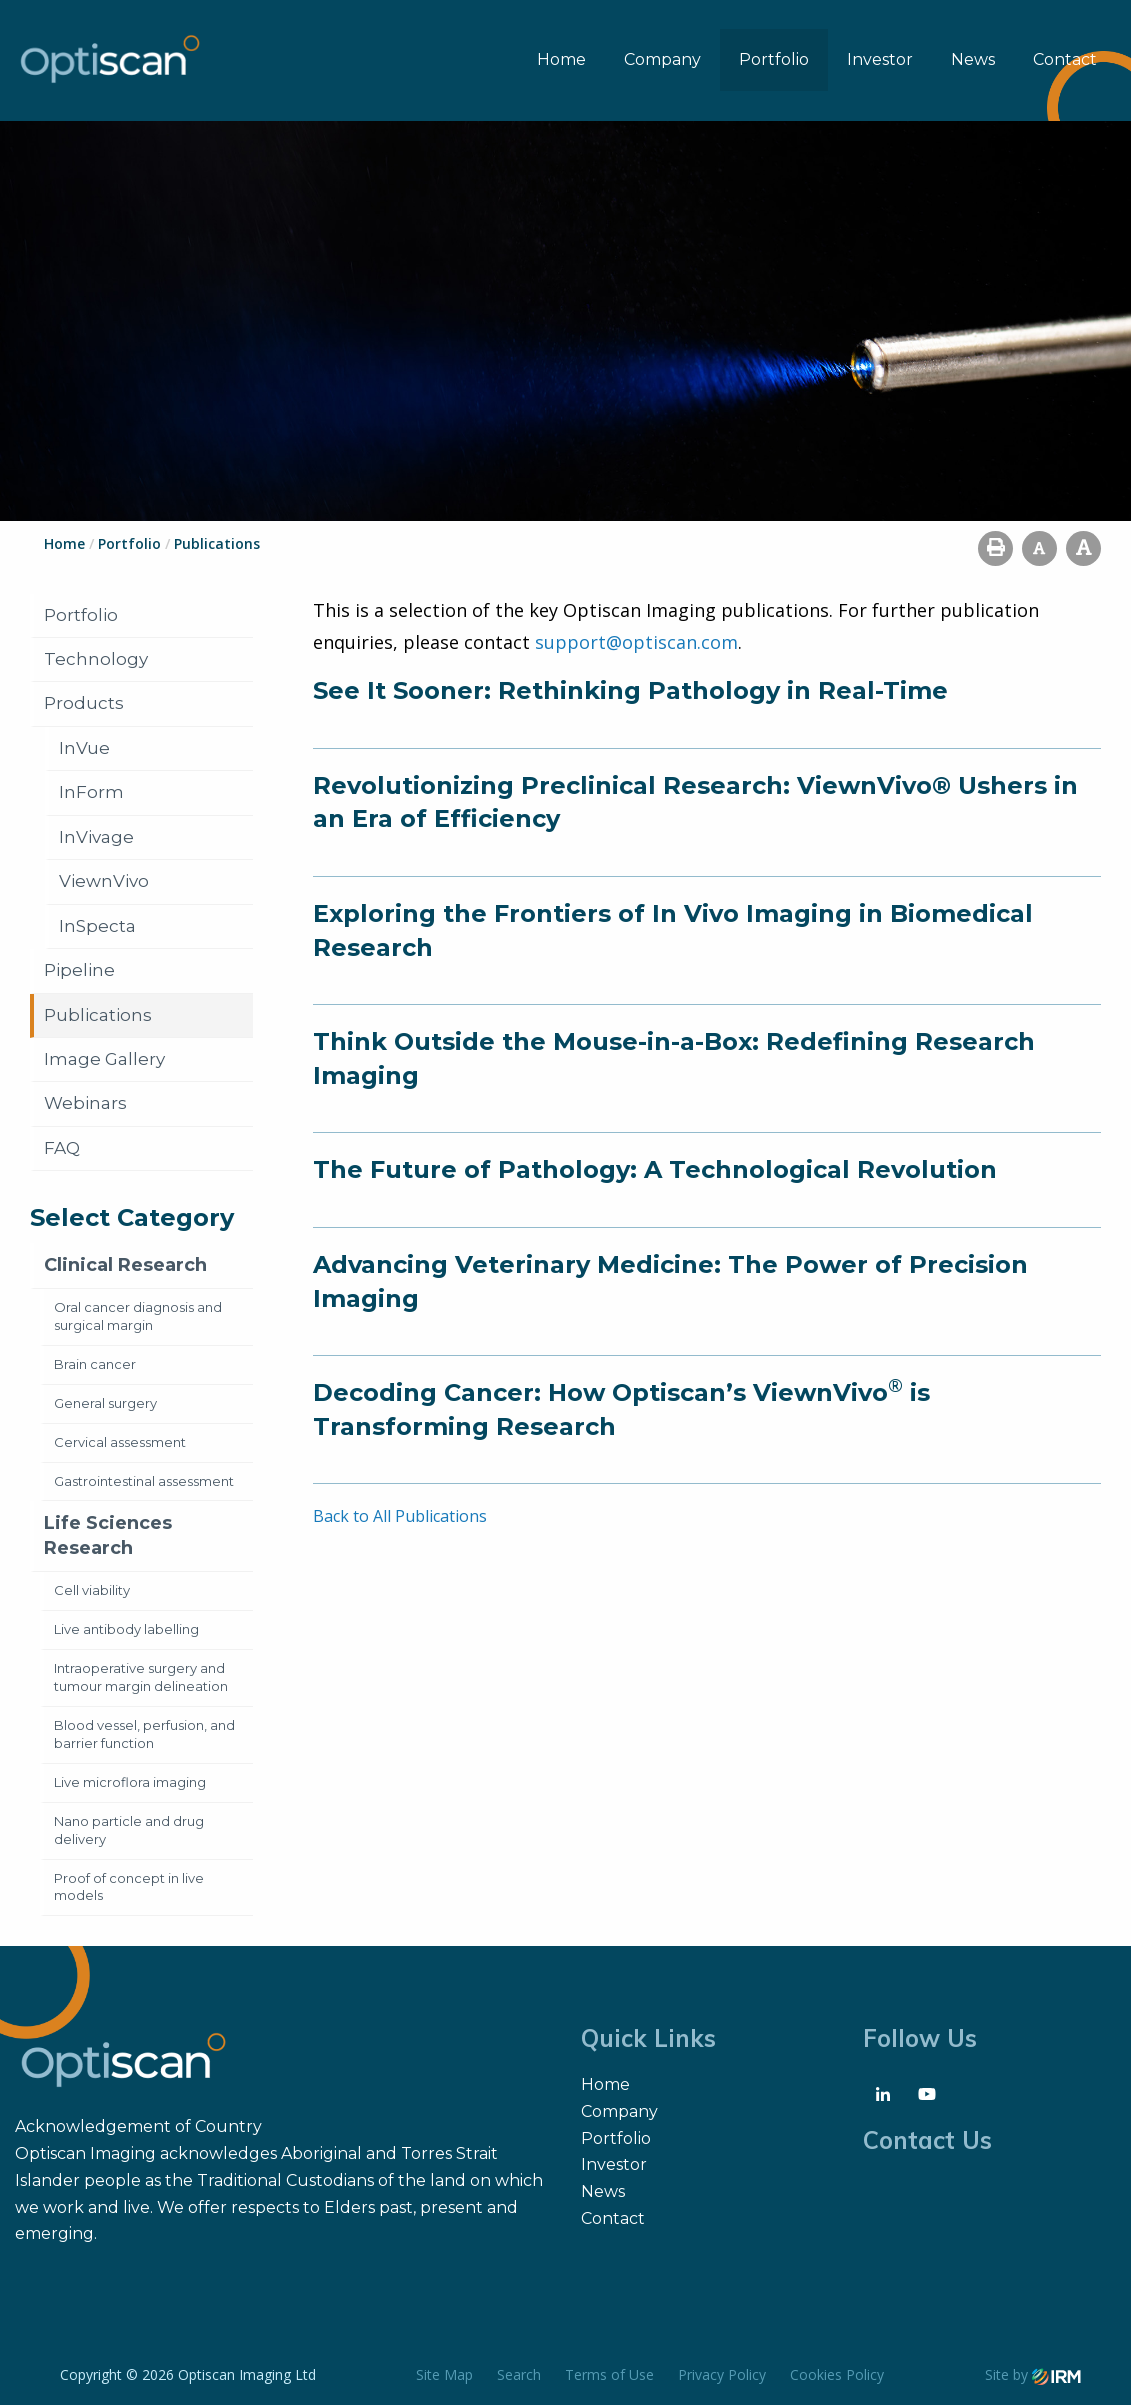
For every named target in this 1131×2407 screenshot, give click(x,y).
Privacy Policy (722, 2376)
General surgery (105, 1404)
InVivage (96, 838)
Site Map (444, 2376)
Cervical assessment (120, 1443)
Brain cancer (95, 1365)
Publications (98, 1016)
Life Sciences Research (108, 1537)
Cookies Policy (837, 2376)
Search (519, 2376)
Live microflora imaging (130, 1783)
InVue (84, 749)
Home (561, 60)
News (973, 60)
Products (84, 705)
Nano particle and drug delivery (129, 1831)
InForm (91, 794)
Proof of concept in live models (129, 1888)
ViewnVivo (104, 883)
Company (662, 60)
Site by (1033, 2376)
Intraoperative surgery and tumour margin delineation (141, 1678)
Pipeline (79, 972)
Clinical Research (125, 1266)
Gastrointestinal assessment (144, 1482)
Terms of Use (609, 2376)
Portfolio (774, 60)
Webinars (85, 1105)
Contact (1065, 60)
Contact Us (927, 2142)
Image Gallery (104, 1061)
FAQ (62, 1149)
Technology (96, 660)
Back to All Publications (400, 1518)
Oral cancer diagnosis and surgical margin (138, 1317)
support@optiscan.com (636, 643)
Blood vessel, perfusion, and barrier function (144, 1735)
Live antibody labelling (126, 1631)
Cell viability (92, 1592)
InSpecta (97, 927)
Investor (880, 60)
